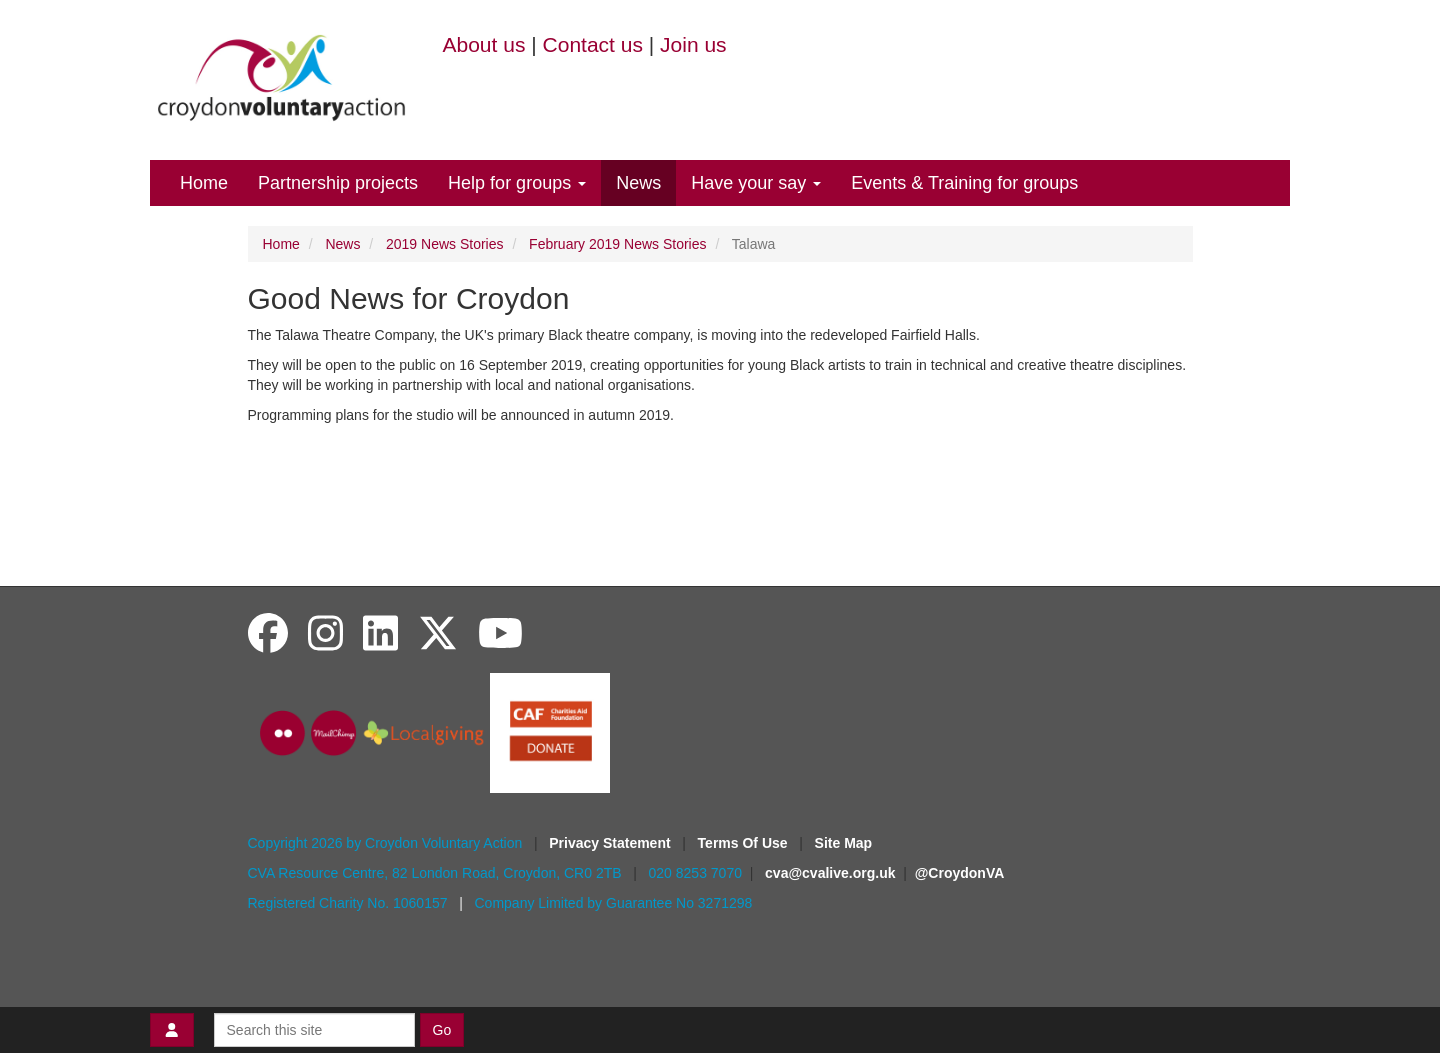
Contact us (593, 44)
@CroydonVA (960, 873)
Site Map (844, 843)
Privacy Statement (611, 843)
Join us (693, 44)
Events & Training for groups (964, 183)
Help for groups (517, 183)
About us (484, 44)
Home (204, 183)
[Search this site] (314, 1030)
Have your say (756, 183)
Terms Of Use (745, 843)
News (638, 183)
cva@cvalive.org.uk (830, 873)
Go (442, 1030)
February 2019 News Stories (617, 244)
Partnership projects (338, 183)
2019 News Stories (445, 244)
